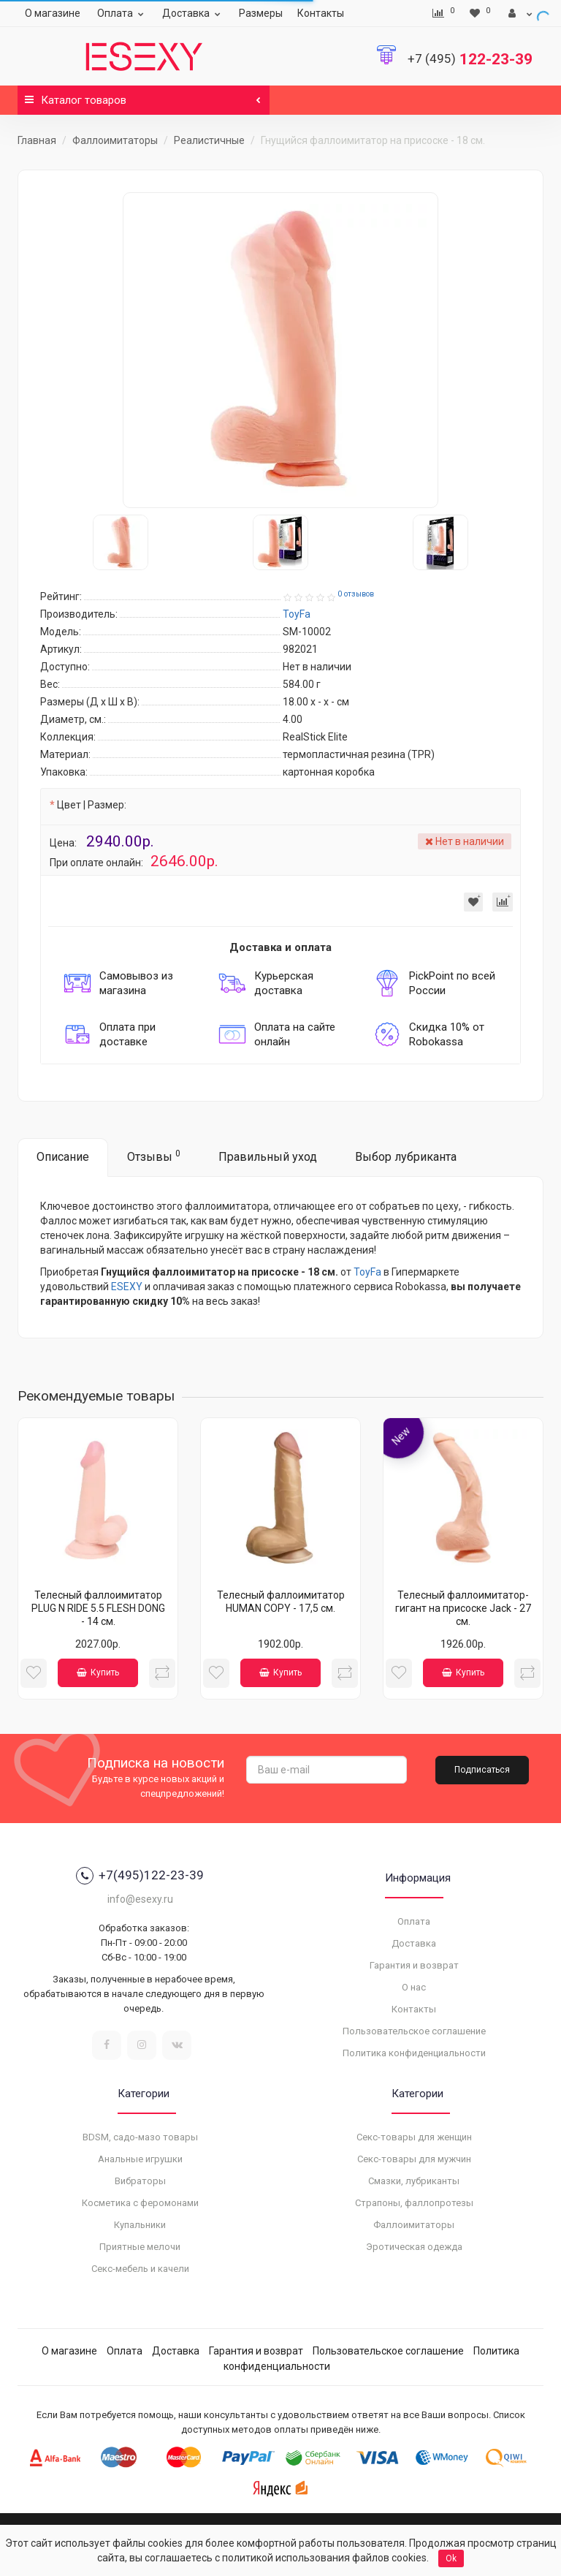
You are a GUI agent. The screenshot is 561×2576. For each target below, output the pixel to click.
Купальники (140, 2224)
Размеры (261, 13)
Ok (451, 2558)
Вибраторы (140, 2180)
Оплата (122, 13)
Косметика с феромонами (140, 2202)
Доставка (193, 13)
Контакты (320, 13)
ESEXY (126, 1286)
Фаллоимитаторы (115, 140)
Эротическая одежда (414, 2246)
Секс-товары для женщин (414, 2137)
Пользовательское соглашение (414, 2031)
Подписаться (482, 1770)
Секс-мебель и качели (140, 2268)
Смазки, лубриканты (413, 2180)
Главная (37, 140)
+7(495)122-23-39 (140, 1875)
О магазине (52, 13)
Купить (98, 1672)
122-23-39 (470, 59)
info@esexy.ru (140, 1899)
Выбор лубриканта (406, 1157)
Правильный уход (267, 1157)
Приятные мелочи (139, 2246)
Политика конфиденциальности (414, 2052)
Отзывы (153, 1156)
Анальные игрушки (140, 2158)
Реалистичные (209, 140)
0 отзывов (355, 594)
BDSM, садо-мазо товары (140, 2137)
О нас (414, 1987)
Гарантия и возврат (414, 1965)
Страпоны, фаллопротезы (414, 2202)
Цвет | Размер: (91, 805)
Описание (63, 1157)
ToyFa (367, 1272)
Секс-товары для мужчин (414, 2158)
